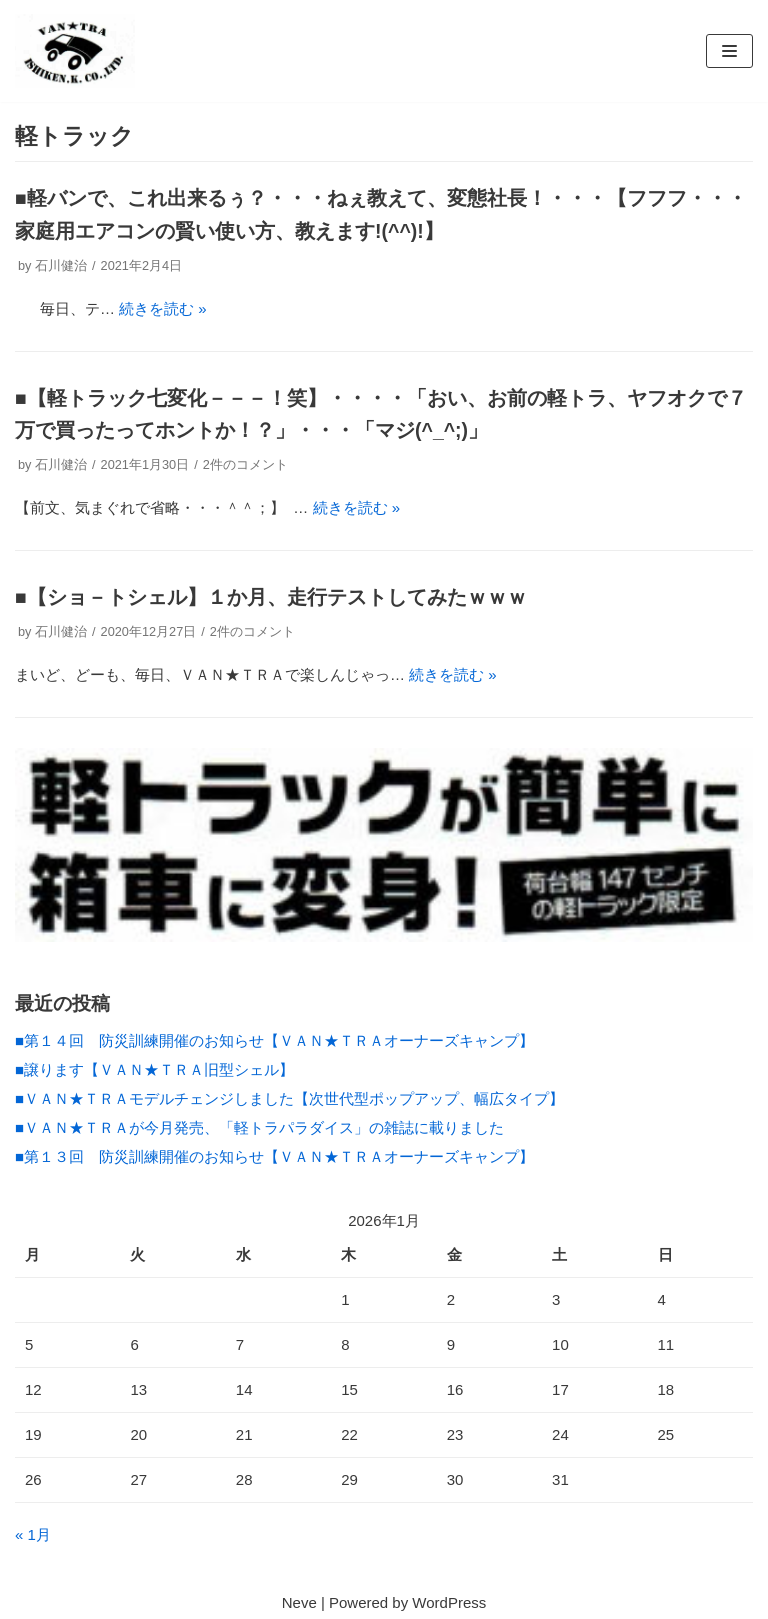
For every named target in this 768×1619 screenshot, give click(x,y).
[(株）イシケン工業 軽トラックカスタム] (75, 51)
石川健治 (61, 265)
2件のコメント (245, 464)
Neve (299, 1602)
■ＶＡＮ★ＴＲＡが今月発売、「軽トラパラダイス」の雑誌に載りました (259, 1127)
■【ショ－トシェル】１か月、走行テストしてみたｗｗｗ (271, 597)
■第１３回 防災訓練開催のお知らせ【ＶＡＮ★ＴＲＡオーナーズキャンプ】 (274, 1156)
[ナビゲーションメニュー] (729, 51)
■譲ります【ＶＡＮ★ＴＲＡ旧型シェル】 (154, 1069)
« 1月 (33, 1534)
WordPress (449, 1602)
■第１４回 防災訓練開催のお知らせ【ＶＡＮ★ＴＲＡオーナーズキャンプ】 (274, 1040)
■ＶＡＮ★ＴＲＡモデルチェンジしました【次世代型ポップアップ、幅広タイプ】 (297, 1098)
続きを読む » (163, 308)
